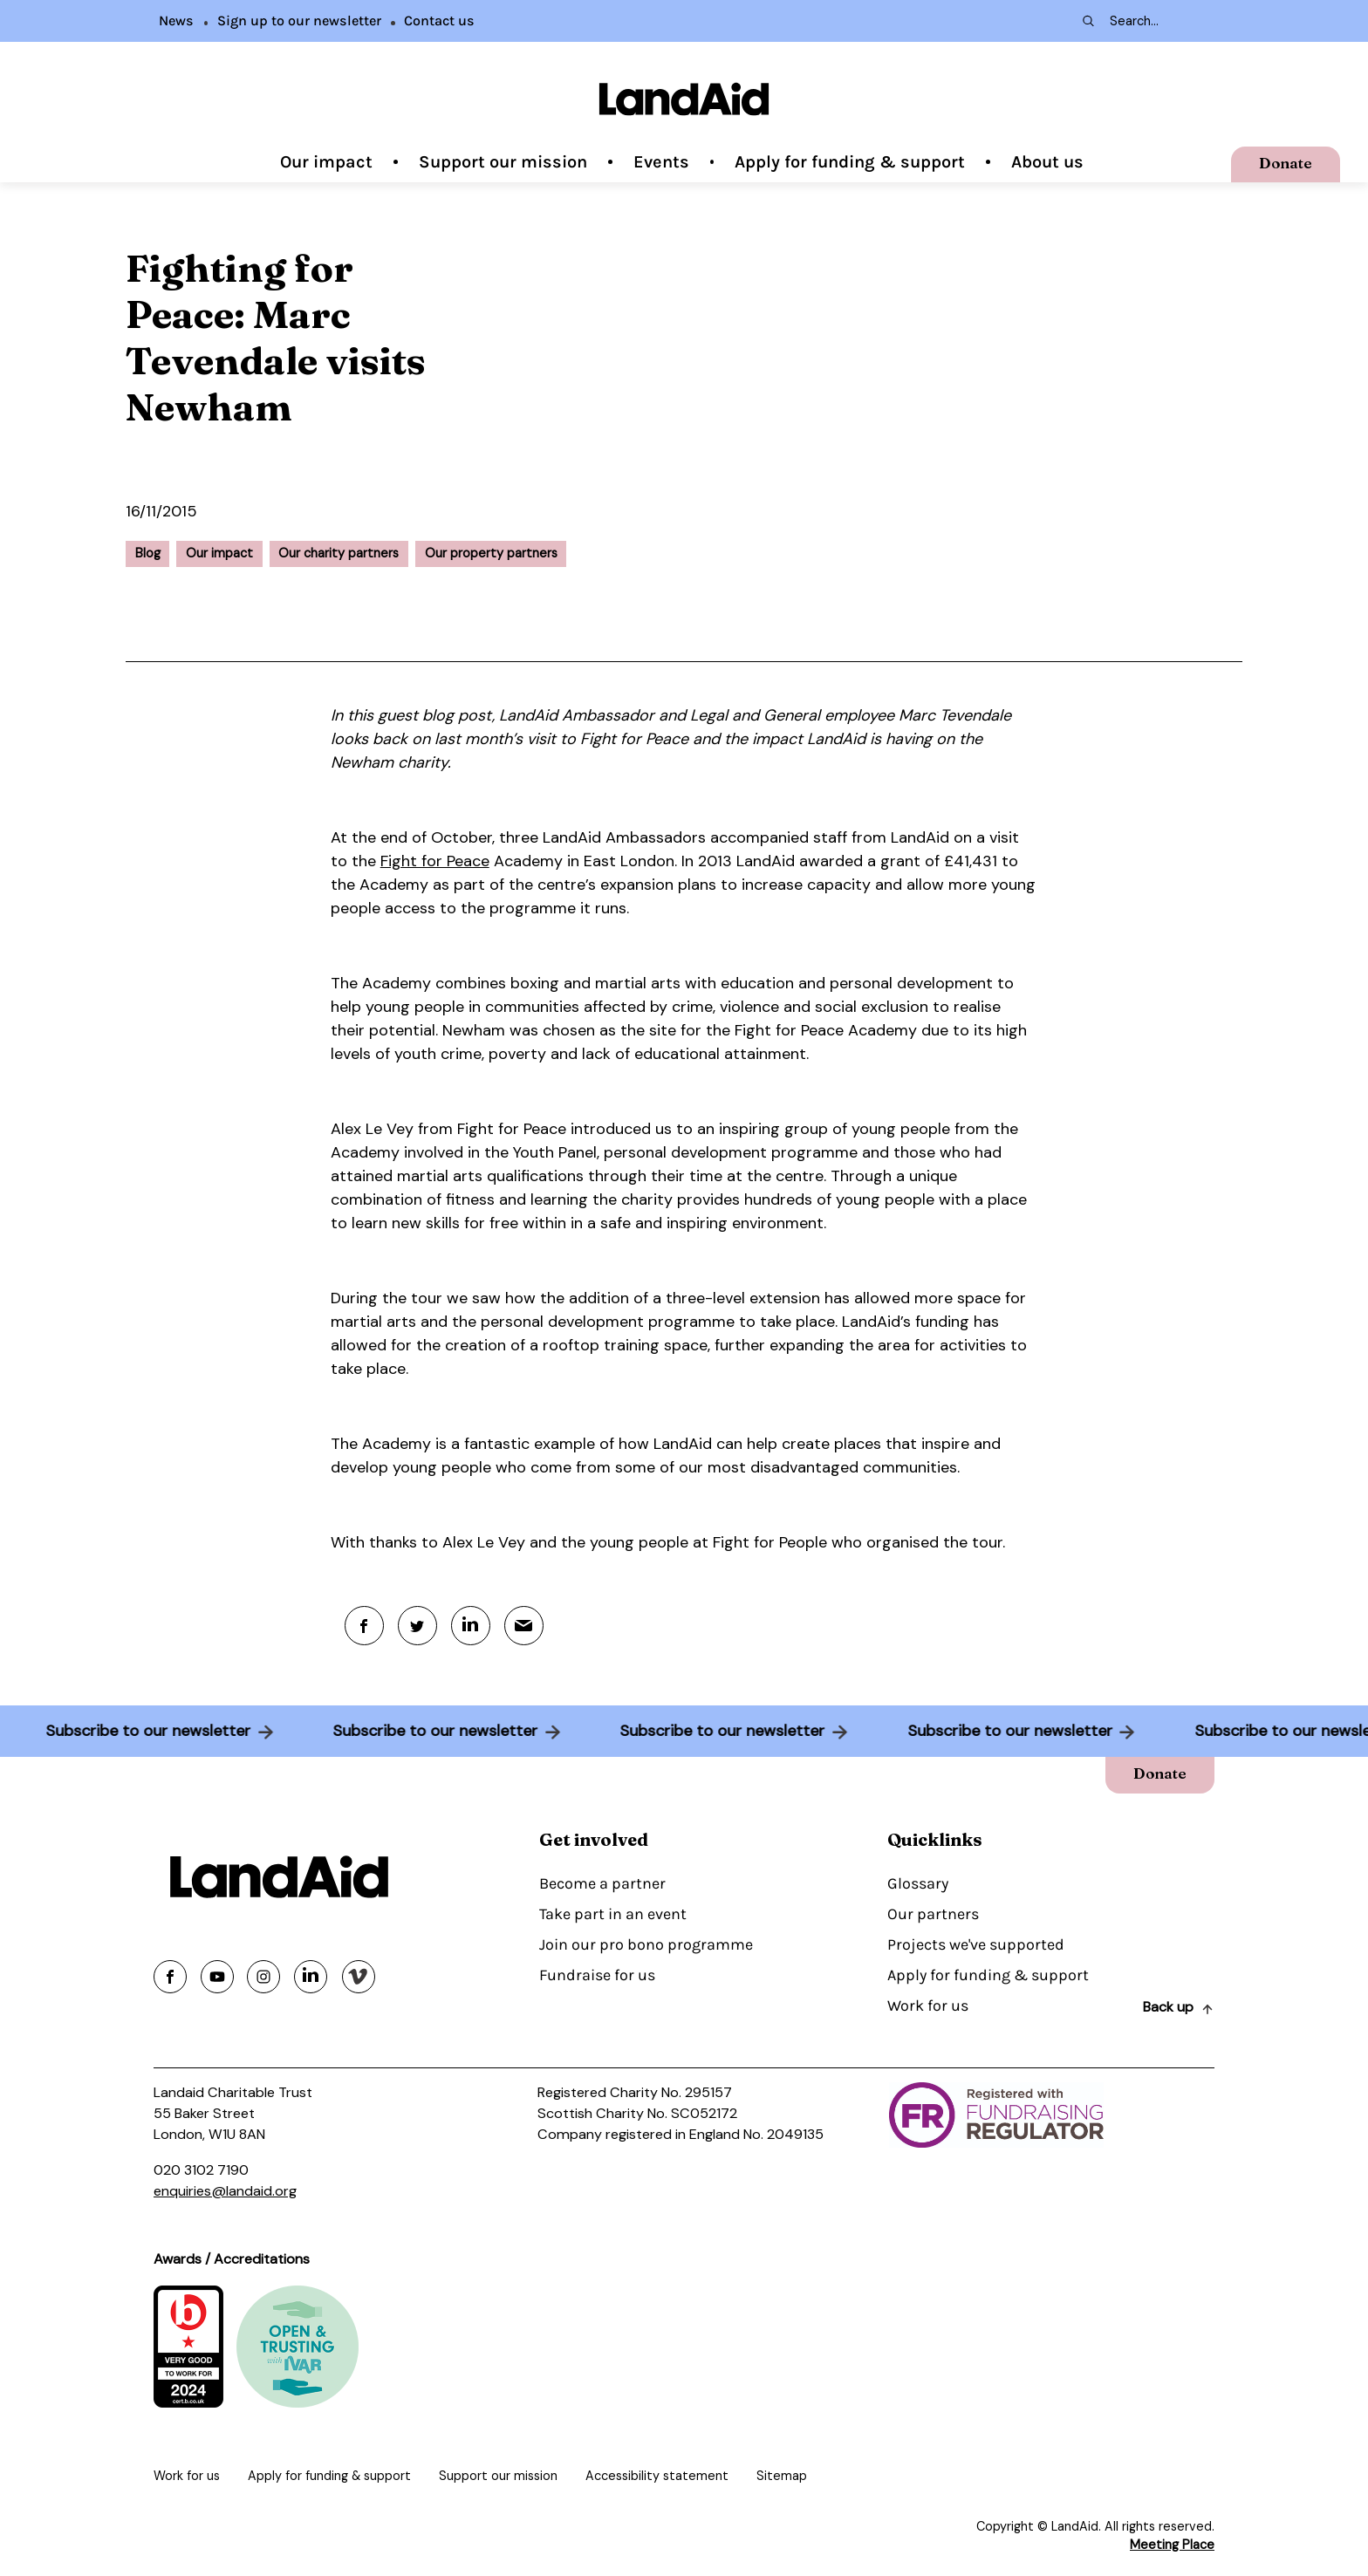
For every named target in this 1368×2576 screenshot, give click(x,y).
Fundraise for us (597, 1975)
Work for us (927, 2005)
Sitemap (781, 2476)
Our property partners (491, 553)
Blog (148, 553)
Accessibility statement (656, 2476)
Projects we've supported (975, 1944)
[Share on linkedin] (310, 1976)
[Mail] (524, 1625)
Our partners (933, 1913)
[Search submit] (1087, 20)
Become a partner (602, 1883)
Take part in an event (613, 1913)
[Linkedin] (470, 1625)
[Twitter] (417, 1625)
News (176, 20)
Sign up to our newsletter (299, 20)
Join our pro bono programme (646, 1944)
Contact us (439, 20)
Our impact (326, 162)
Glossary (917, 1883)
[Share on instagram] (263, 1976)
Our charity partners (338, 553)
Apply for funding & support (850, 162)
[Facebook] (364, 1625)
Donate (1285, 163)
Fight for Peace (434, 861)
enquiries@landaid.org (225, 2191)
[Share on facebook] (170, 1976)
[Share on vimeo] (358, 1976)
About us (1047, 162)
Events (661, 162)
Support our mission (503, 162)
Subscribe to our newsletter (140, 1730)
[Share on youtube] (217, 1976)
